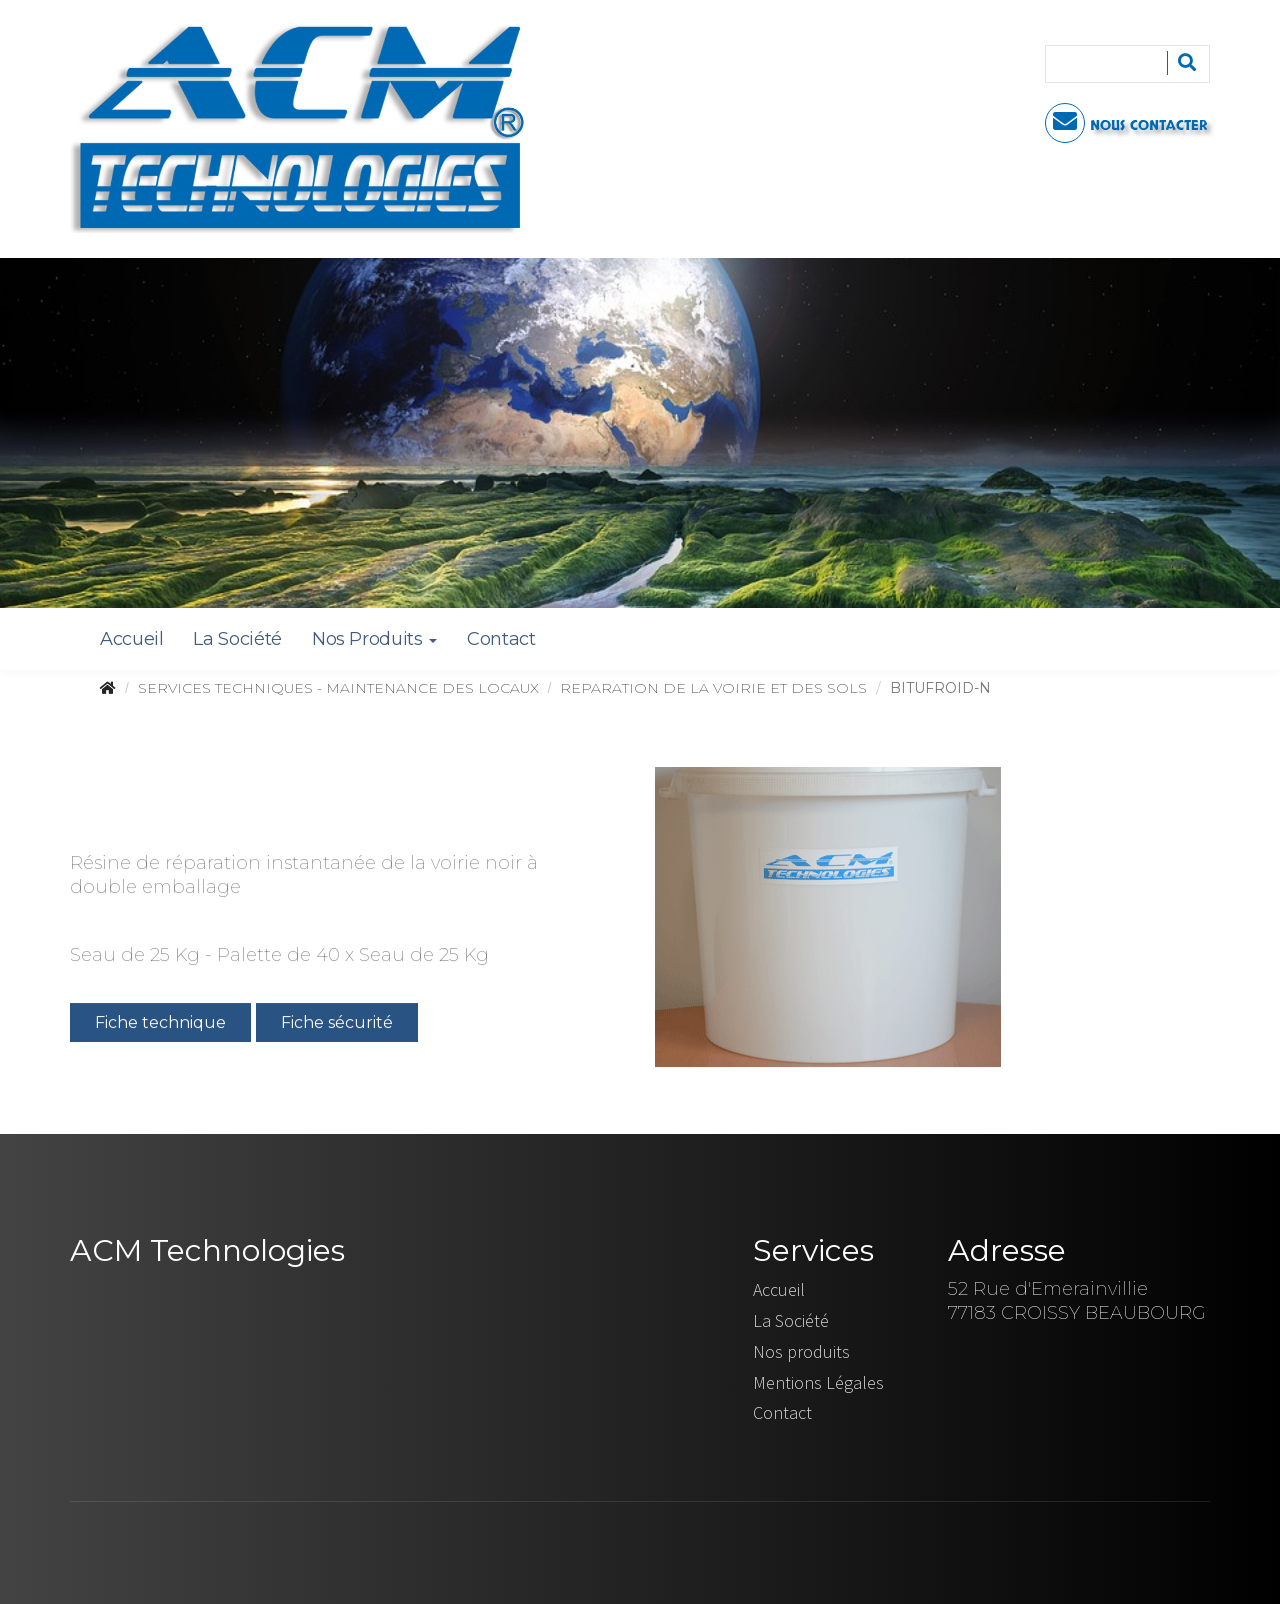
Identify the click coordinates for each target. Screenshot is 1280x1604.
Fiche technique (160, 1024)
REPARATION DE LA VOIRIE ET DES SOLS (713, 688)
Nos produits (801, 1351)
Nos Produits (374, 639)
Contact (501, 639)
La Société (237, 639)
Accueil (131, 639)
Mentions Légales (818, 1382)
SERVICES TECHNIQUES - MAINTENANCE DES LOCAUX (338, 688)
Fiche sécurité (337, 1024)
